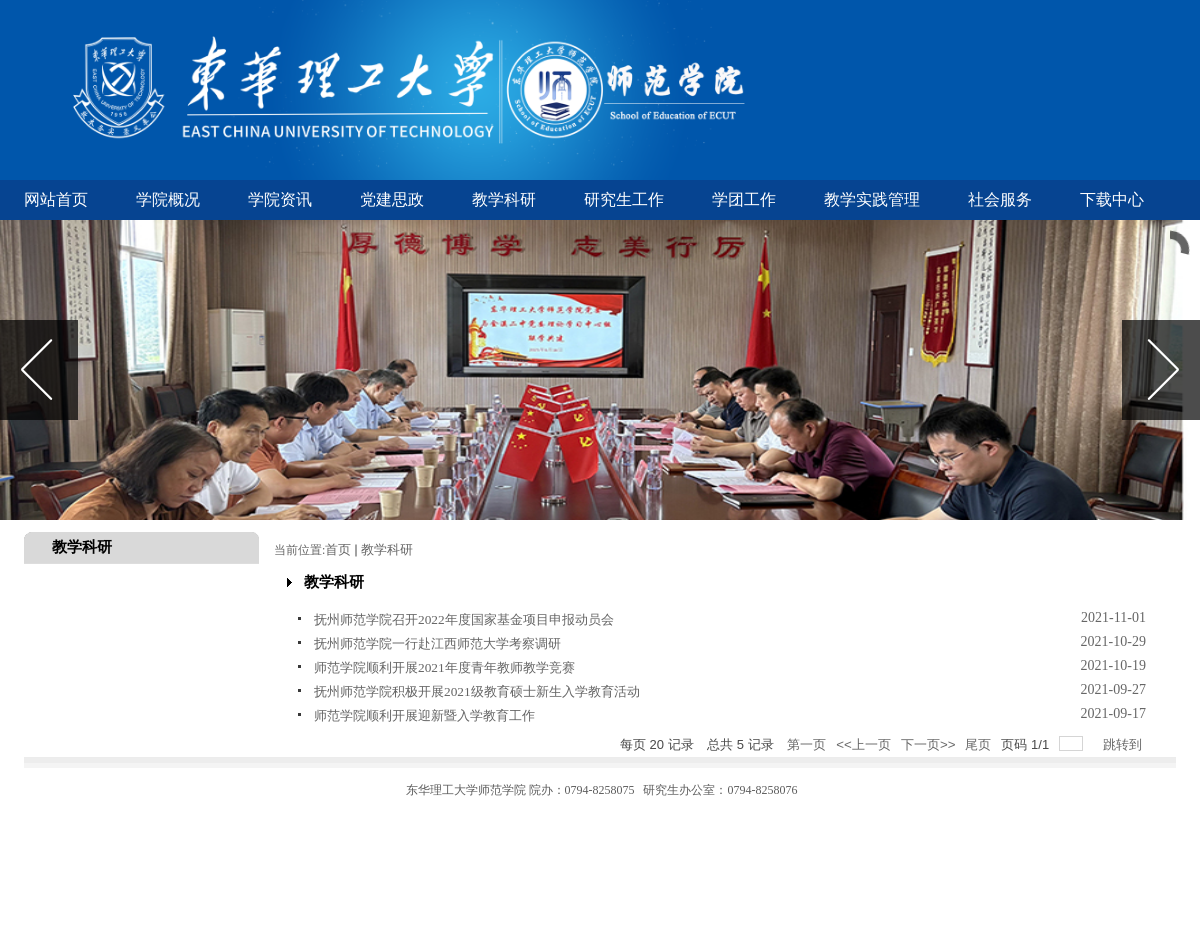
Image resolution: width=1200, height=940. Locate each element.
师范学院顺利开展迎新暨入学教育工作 (424, 715)
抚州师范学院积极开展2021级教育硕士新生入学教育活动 (477, 691)
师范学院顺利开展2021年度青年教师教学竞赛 (444, 667)
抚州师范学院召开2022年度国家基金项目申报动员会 (464, 619)
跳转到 (1124, 744)
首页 (338, 549)
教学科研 (387, 549)
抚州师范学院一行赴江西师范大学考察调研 (437, 643)
